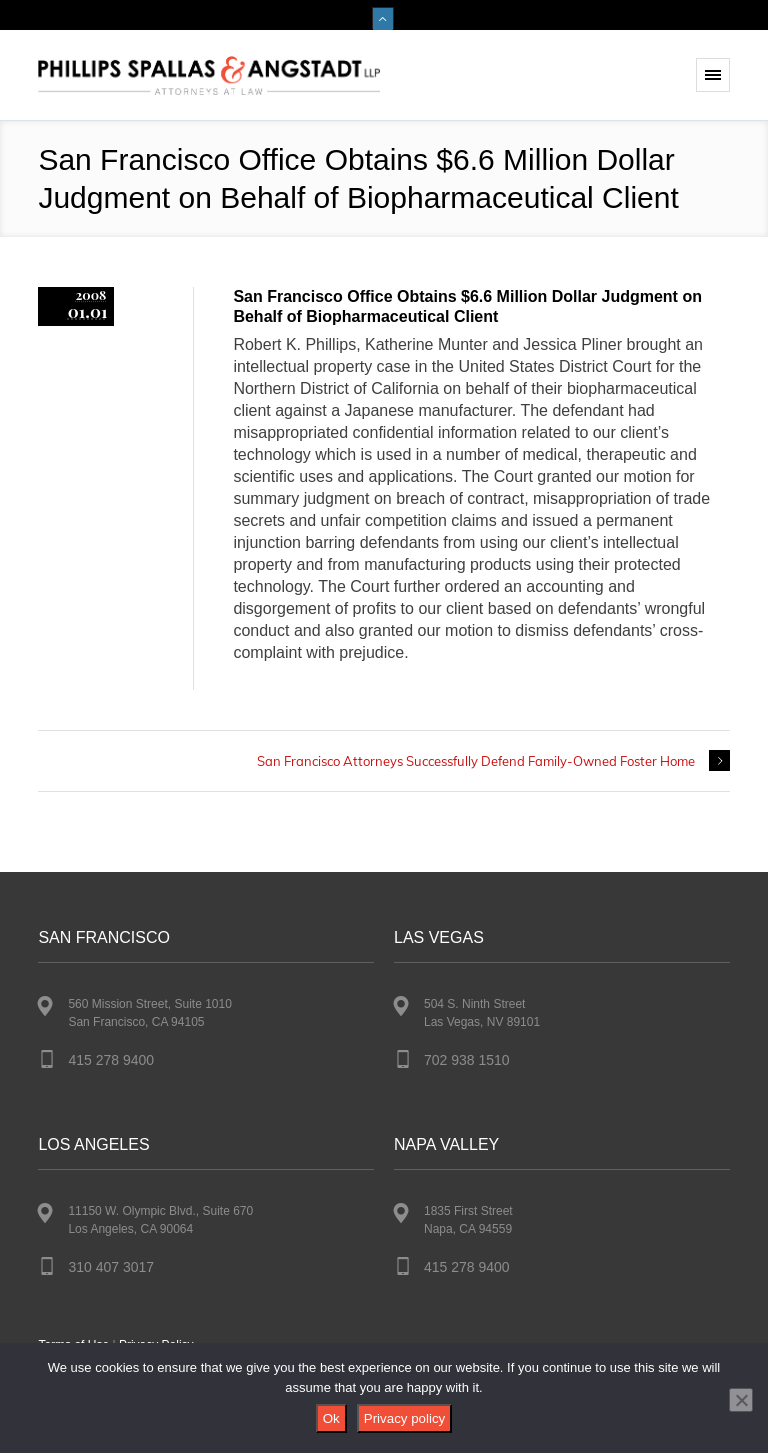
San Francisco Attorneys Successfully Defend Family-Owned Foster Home (476, 761)
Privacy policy (404, 1418)
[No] (741, 1400)
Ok (331, 1418)
